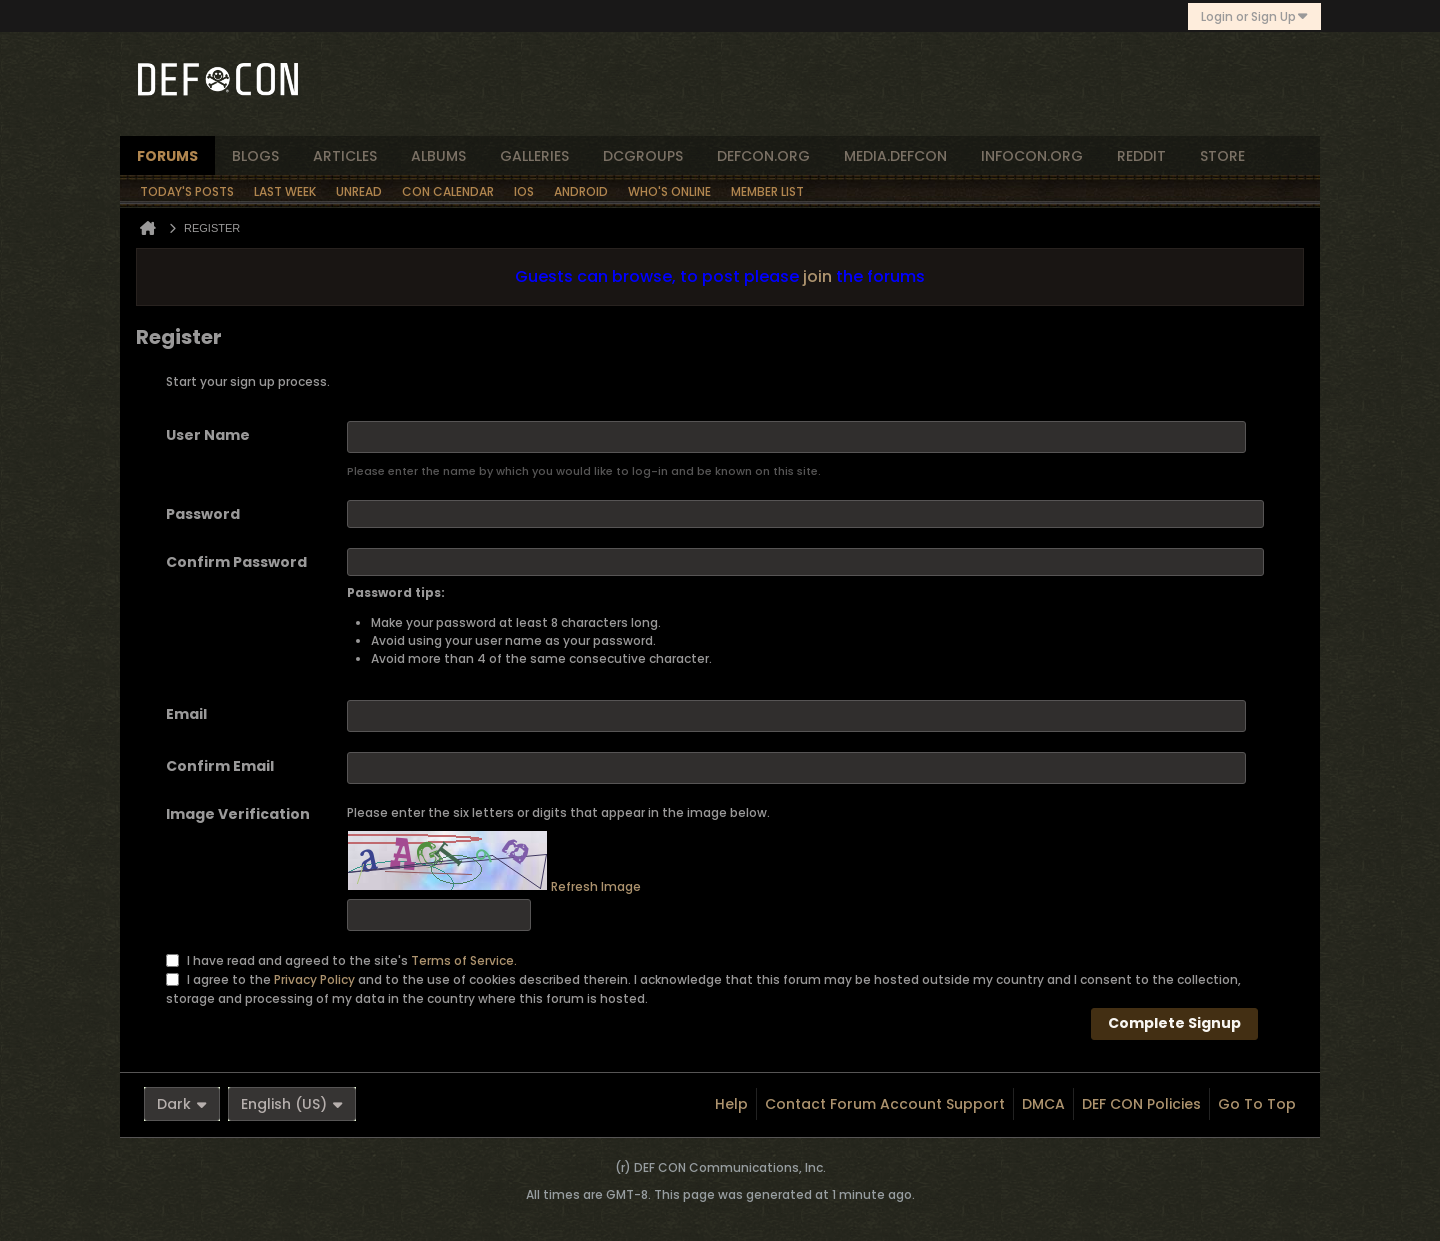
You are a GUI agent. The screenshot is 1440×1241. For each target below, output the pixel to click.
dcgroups (643, 156)
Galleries (534, 156)
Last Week (285, 191)
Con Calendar (448, 191)
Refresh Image (596, 886)
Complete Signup (1174, 1023)
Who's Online (669, 191)
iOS (524, 191)
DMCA (1043, 1104)
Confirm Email (220, 766)
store (1222, 156)
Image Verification (238, 814)
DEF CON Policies (1141, 1104)
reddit (1141, 156)
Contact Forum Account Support (885, 1104)
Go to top (1257, 1104)
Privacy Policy (314, 978)
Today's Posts (187, 191)
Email (186, 714)
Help (731, 1104)
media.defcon (895, 156)
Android (581, 191)
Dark (182, 1104)
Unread (359, 191)
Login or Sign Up (1254, 16)
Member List (767, 191)
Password (203, 514)
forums (167, 156)
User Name (208, 435)
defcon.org (763, 156)
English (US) (292, 1104)
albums (438, 156)
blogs (255, 156)
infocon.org (1032, 156)
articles (345, 156)
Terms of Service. (464, 959)
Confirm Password (236, 562)
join (817, 276)
